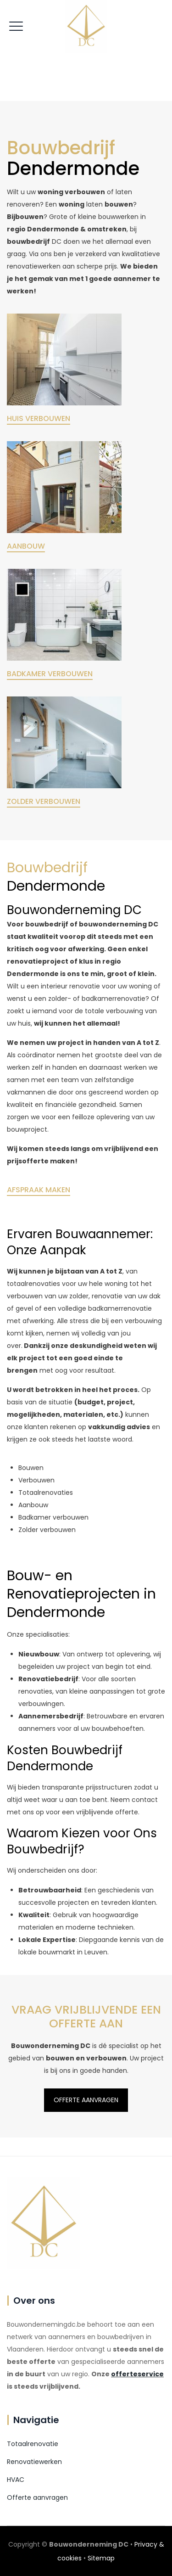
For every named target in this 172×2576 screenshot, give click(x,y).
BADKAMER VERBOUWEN (50, 673)
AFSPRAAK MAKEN (38, 1189)
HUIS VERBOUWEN (38, 418)
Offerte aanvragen (37, 2497)
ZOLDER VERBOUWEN (43, 801)
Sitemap (101, 2558)
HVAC (15, 2479)
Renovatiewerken (34, 2461)
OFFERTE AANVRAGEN (86, 1212)
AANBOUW (26, 546)
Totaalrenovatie (32, 2443)
